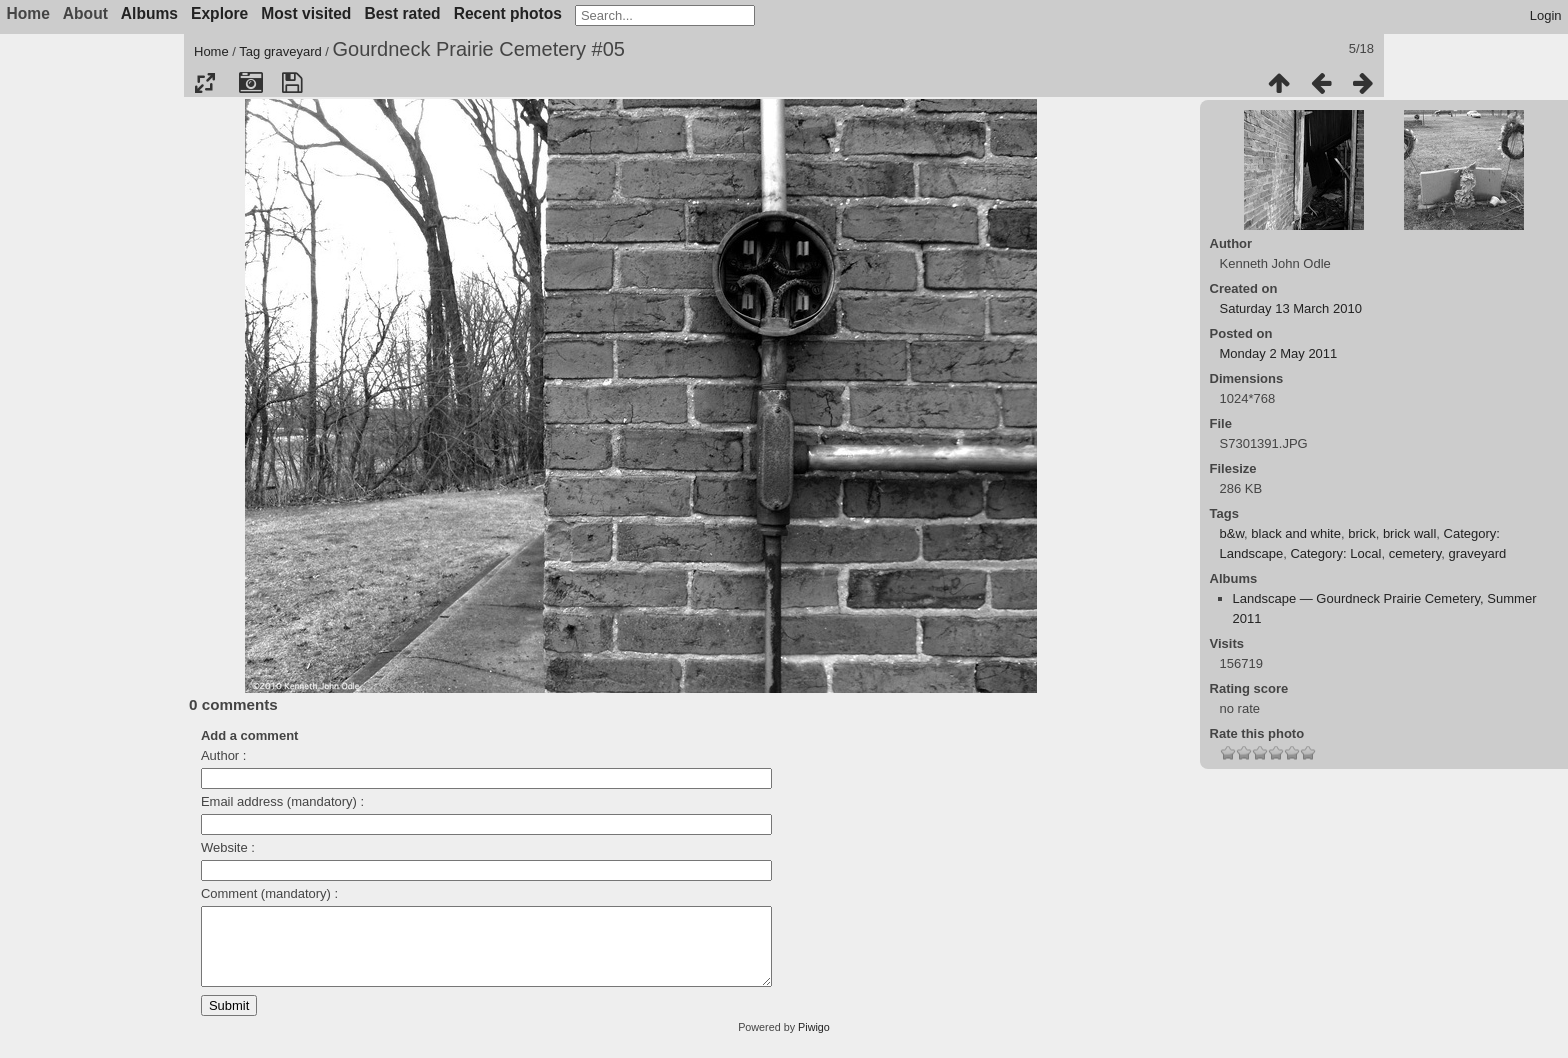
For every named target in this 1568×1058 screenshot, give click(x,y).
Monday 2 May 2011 (1279, 353)
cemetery (1415, 553)
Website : (228, 847)
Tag (249, 51)
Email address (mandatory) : (282, 801)
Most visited (306, 13)
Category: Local (1335, 553)
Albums (149, 13)
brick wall (1409, 533)
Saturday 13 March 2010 (1291, 308)
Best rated (402, 13)
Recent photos (508, 13)
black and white (1296, 533)
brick (1361, 533)
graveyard (293, 51)
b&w (1232, 533)
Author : (224, 755)
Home (211, 51)
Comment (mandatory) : (269, 893)
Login (1546, 15)
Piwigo (814, 1042)
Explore (219, 13)
